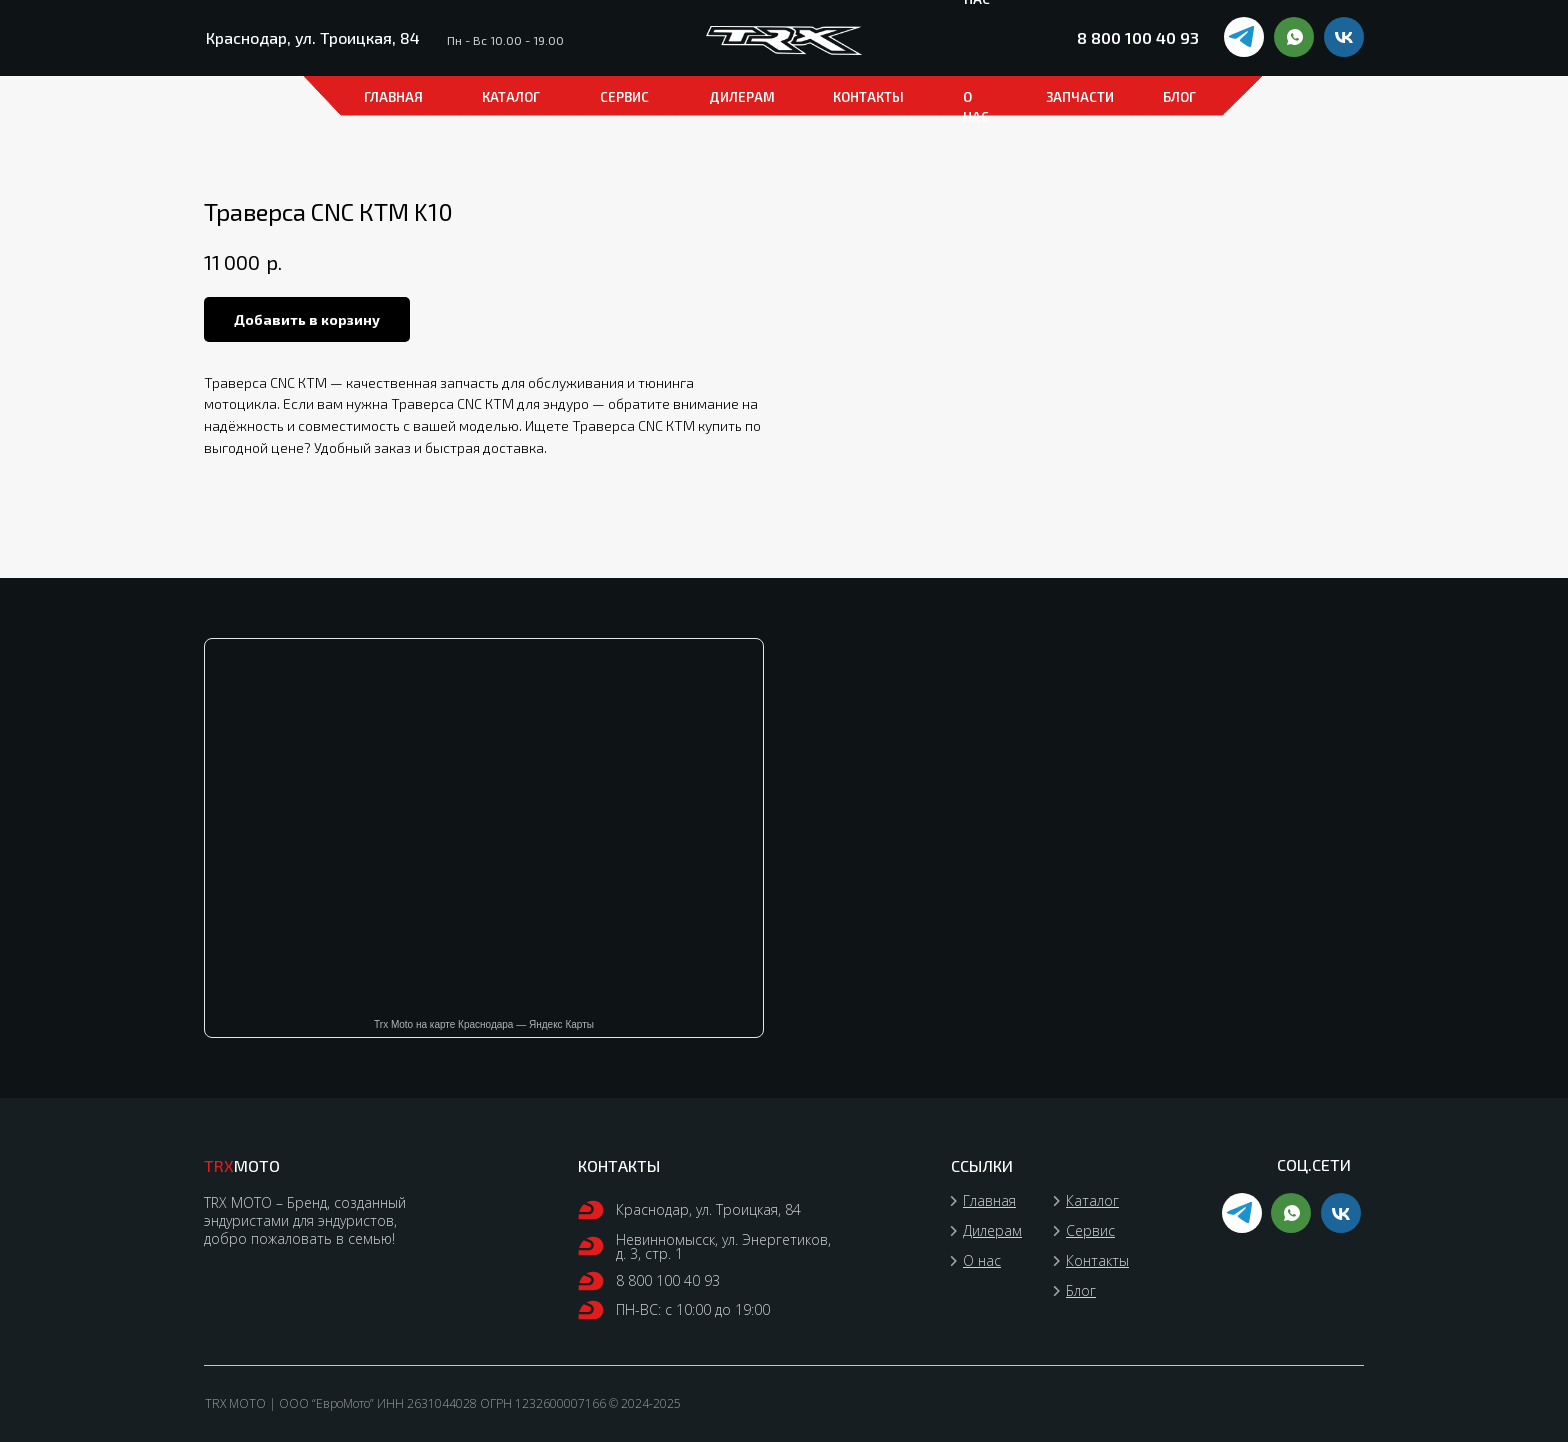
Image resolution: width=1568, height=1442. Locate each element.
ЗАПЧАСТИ (1080, 97)
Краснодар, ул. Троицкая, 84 (313, 37)
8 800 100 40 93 (1138, 37)
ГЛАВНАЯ (393, 97)
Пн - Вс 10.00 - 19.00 (505, 40)
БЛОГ (1179, 97)
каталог (511, 97)
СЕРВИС (624, 97)
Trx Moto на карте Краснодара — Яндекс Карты (484, 1024)
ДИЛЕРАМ (742, 97)
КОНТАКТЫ (868, 97)
